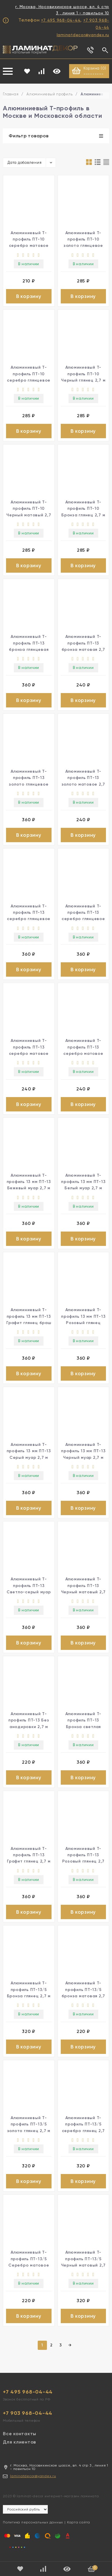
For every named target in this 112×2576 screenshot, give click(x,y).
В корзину (28, 296)
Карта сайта (78, 2522)
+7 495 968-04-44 (60, 20)
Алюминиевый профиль (49, 94)
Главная (10, 94)
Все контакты (19, 2433)
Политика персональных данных (33, 2522)
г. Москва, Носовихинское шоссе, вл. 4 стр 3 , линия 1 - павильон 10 (62, 9)
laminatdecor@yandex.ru (83, 34)
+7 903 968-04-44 (27, 2413)
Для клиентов (19, 2442)
